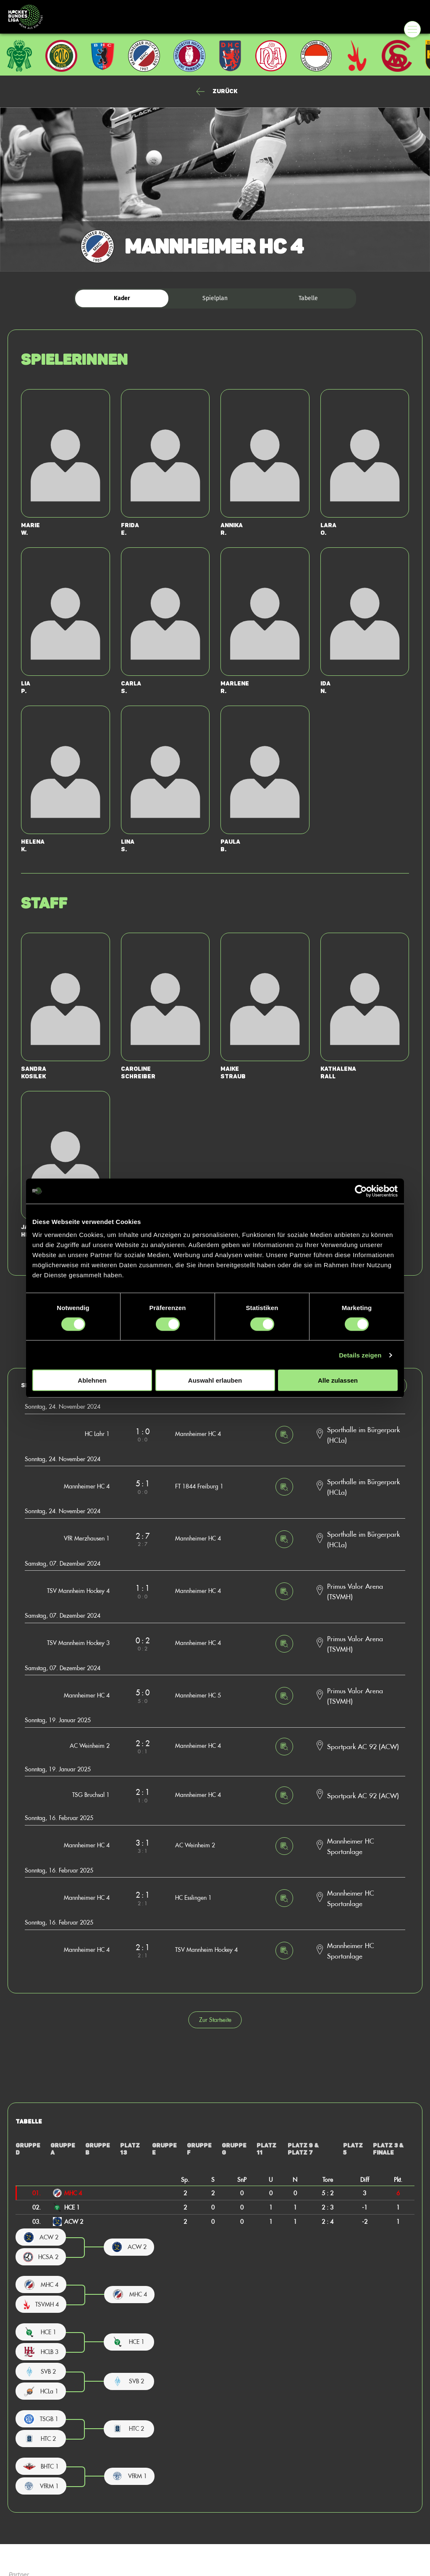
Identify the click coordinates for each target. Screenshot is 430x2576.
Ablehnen (92, 1380)
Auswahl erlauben (215, 1380)
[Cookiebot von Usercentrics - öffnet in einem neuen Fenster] (361, 1191)
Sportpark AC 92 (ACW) (363, 1746)
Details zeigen (360, 1354)
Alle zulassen (338, 1380)
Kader (122, 298)
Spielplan (215, 298)
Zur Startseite (215, 2020)
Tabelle (308, 298)
